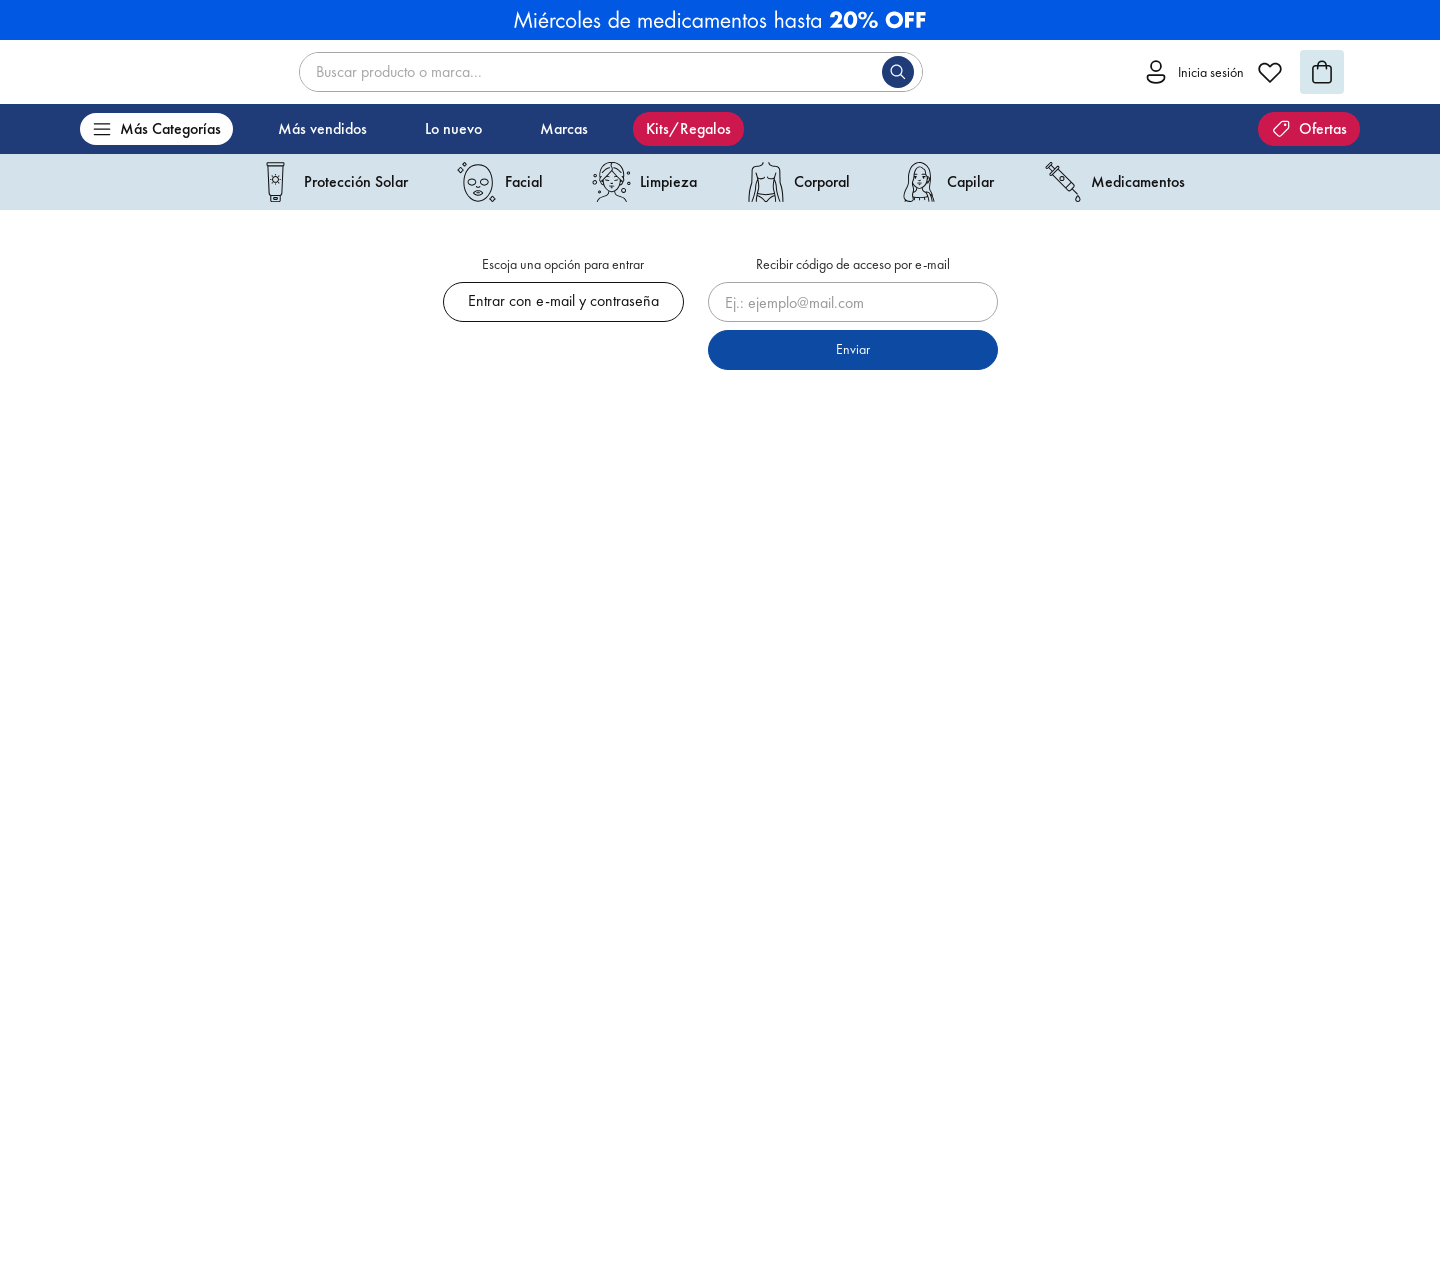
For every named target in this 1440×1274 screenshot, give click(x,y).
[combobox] (611, 72)
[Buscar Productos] (902, 72)
